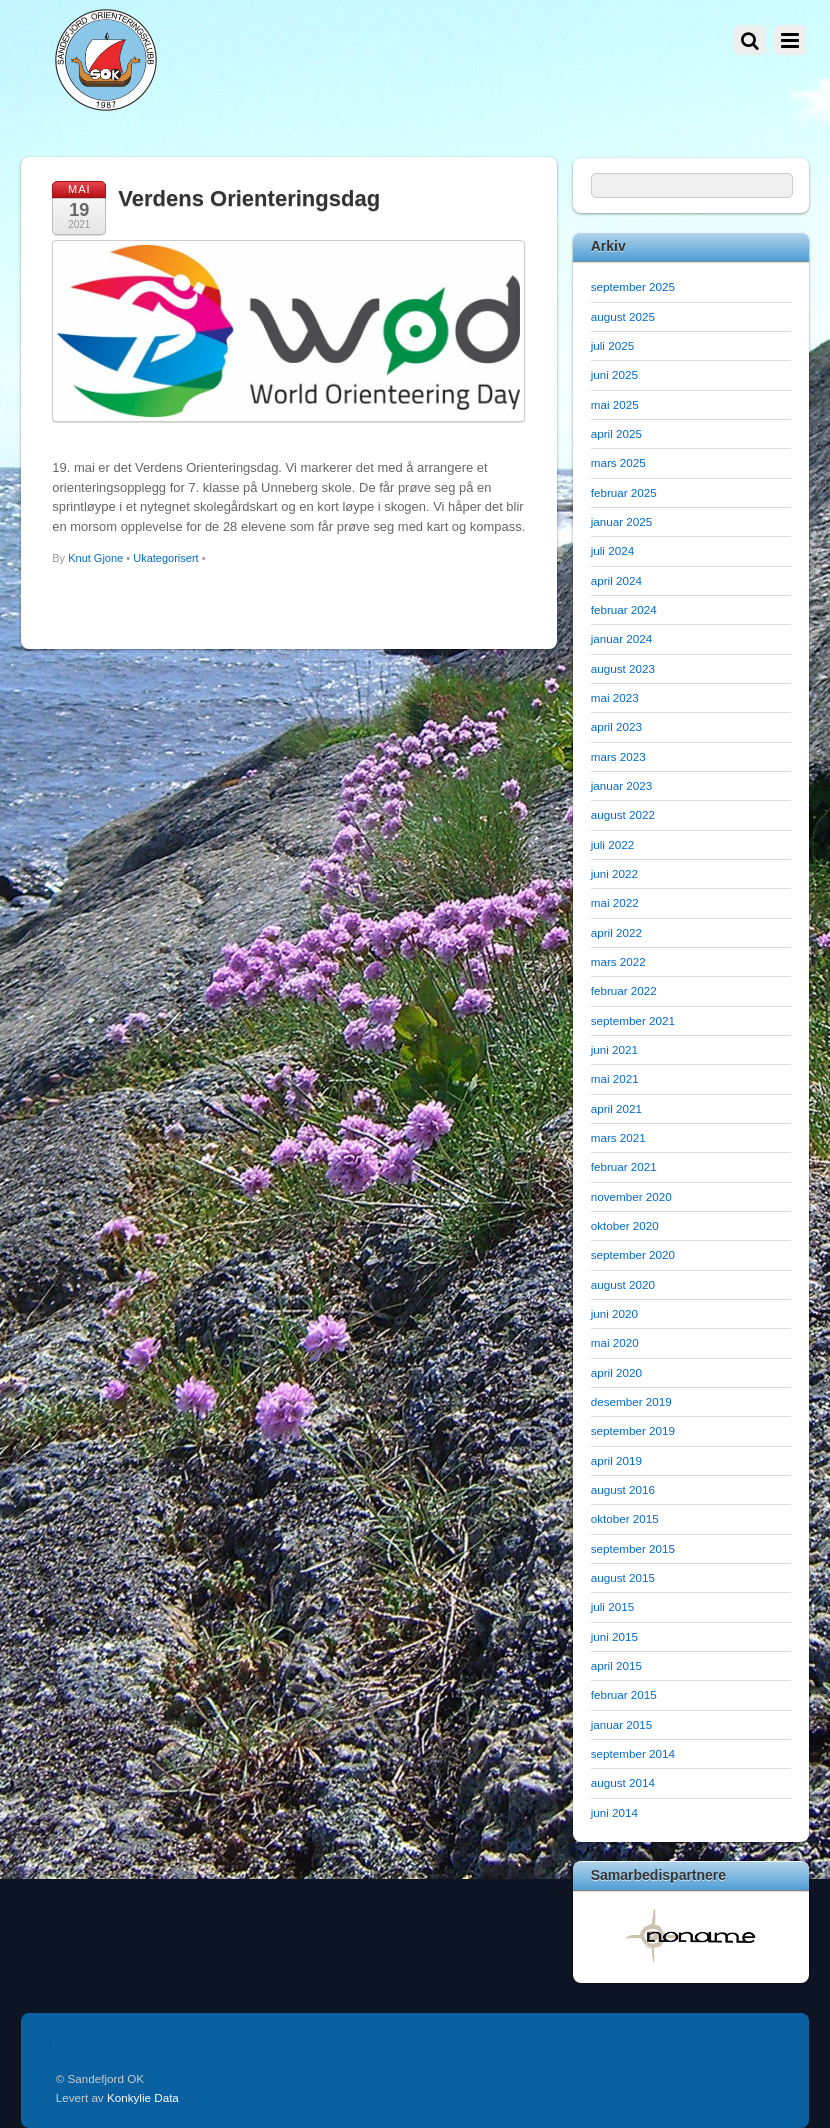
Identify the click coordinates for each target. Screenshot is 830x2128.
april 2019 (616, 1460)
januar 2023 (622, 785)
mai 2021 (615, 1078)
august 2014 (623, 1782)
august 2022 (623, 814)
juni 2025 (614, 374)
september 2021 (633, 1020)
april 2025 (616, 433)
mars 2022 (618, 961)
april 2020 (616, 1372)
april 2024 (616, 580)
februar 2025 (624, 492)
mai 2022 (615, 902)
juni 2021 (614, 1049)
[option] (691, 1935)
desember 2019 (631, 1401)
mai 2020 (615, 1342)
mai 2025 (615, 404)
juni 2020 (614, 1313)
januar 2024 (622, 638)
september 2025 (633, 286)
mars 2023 (618, 756)
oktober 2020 (625, 1225)
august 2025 (623, 316)
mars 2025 (618, 462)
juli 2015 (612, 1606)
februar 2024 (624, 609)
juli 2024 (612, 550)
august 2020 (623, 1284)
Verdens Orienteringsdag (249, 198)
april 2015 (616, 1665)
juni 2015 (614, 1636)
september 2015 (633, 1548)
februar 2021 (624, 1166)
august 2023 (623, 668)
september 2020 (633, 1254)
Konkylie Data (143, 2097)
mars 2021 (618, 1137)
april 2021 (616, 1108)
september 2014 (633, 1753)
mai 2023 (615, 697)
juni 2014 (614, 1812)
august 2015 (623, 1577)
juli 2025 (612, 345)
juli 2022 (612, 844)
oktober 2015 (625, 1518)
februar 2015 (624, 1694)
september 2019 (633, 1430)
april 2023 (616, 726)
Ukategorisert (165, 558)
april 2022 (616, 932)
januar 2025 (622, 521)
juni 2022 (614, 873)
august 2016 (623, 1489)
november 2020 (631, 1196)
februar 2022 (624, 990)
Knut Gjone (95, 558)
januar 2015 (622, 1724)
